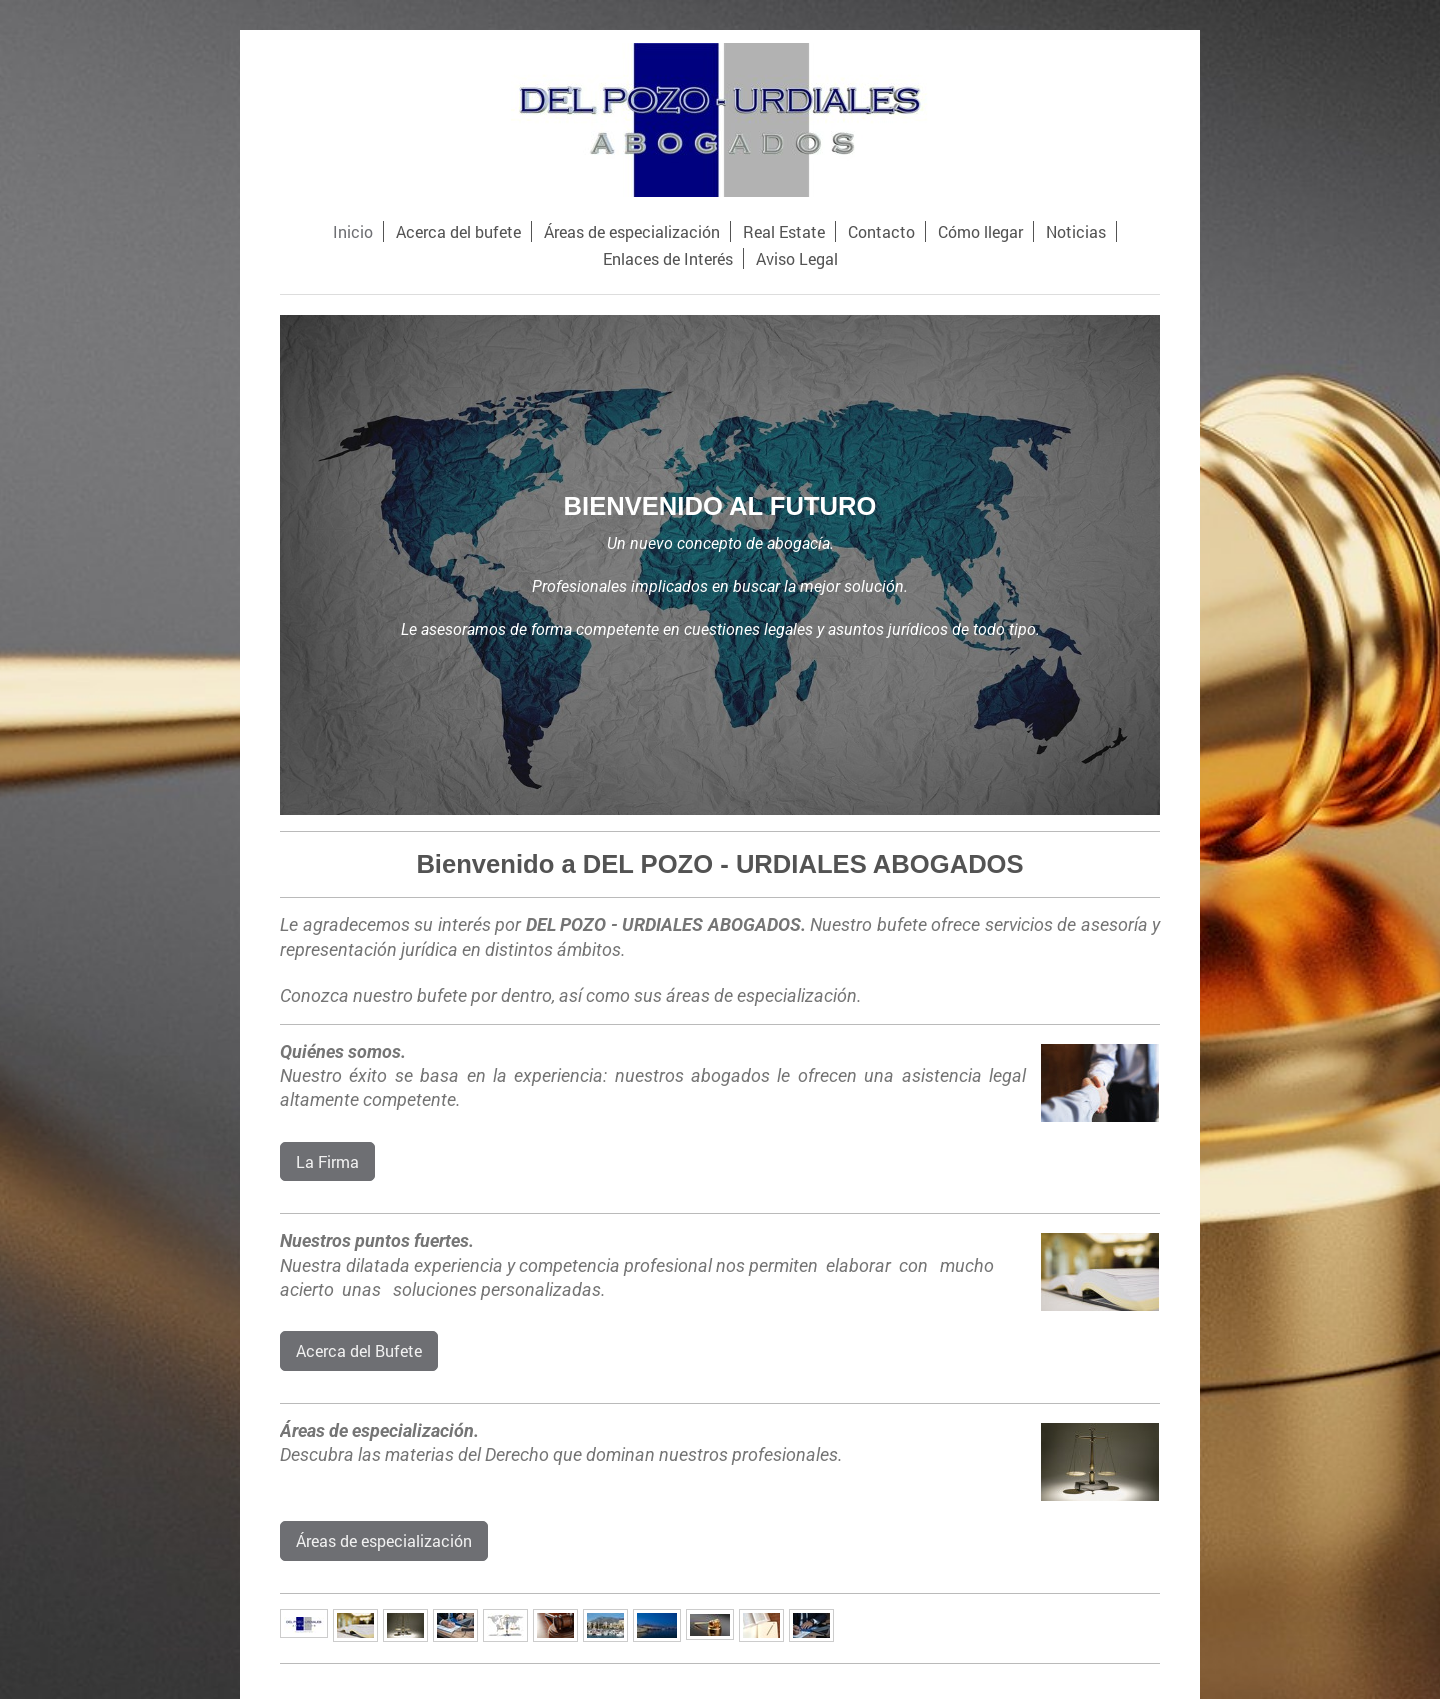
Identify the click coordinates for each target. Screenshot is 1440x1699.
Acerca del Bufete (359, 1350)
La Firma (327, 1161)
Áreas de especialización (384, 1540)
